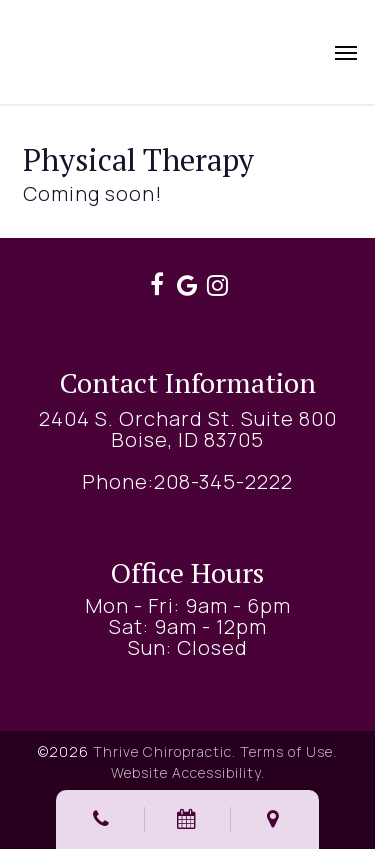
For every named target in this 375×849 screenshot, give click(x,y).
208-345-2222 (223, 481)
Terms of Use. (288, 751)
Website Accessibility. (188, 772)
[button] (346, 52)
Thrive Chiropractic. (164, 751)
